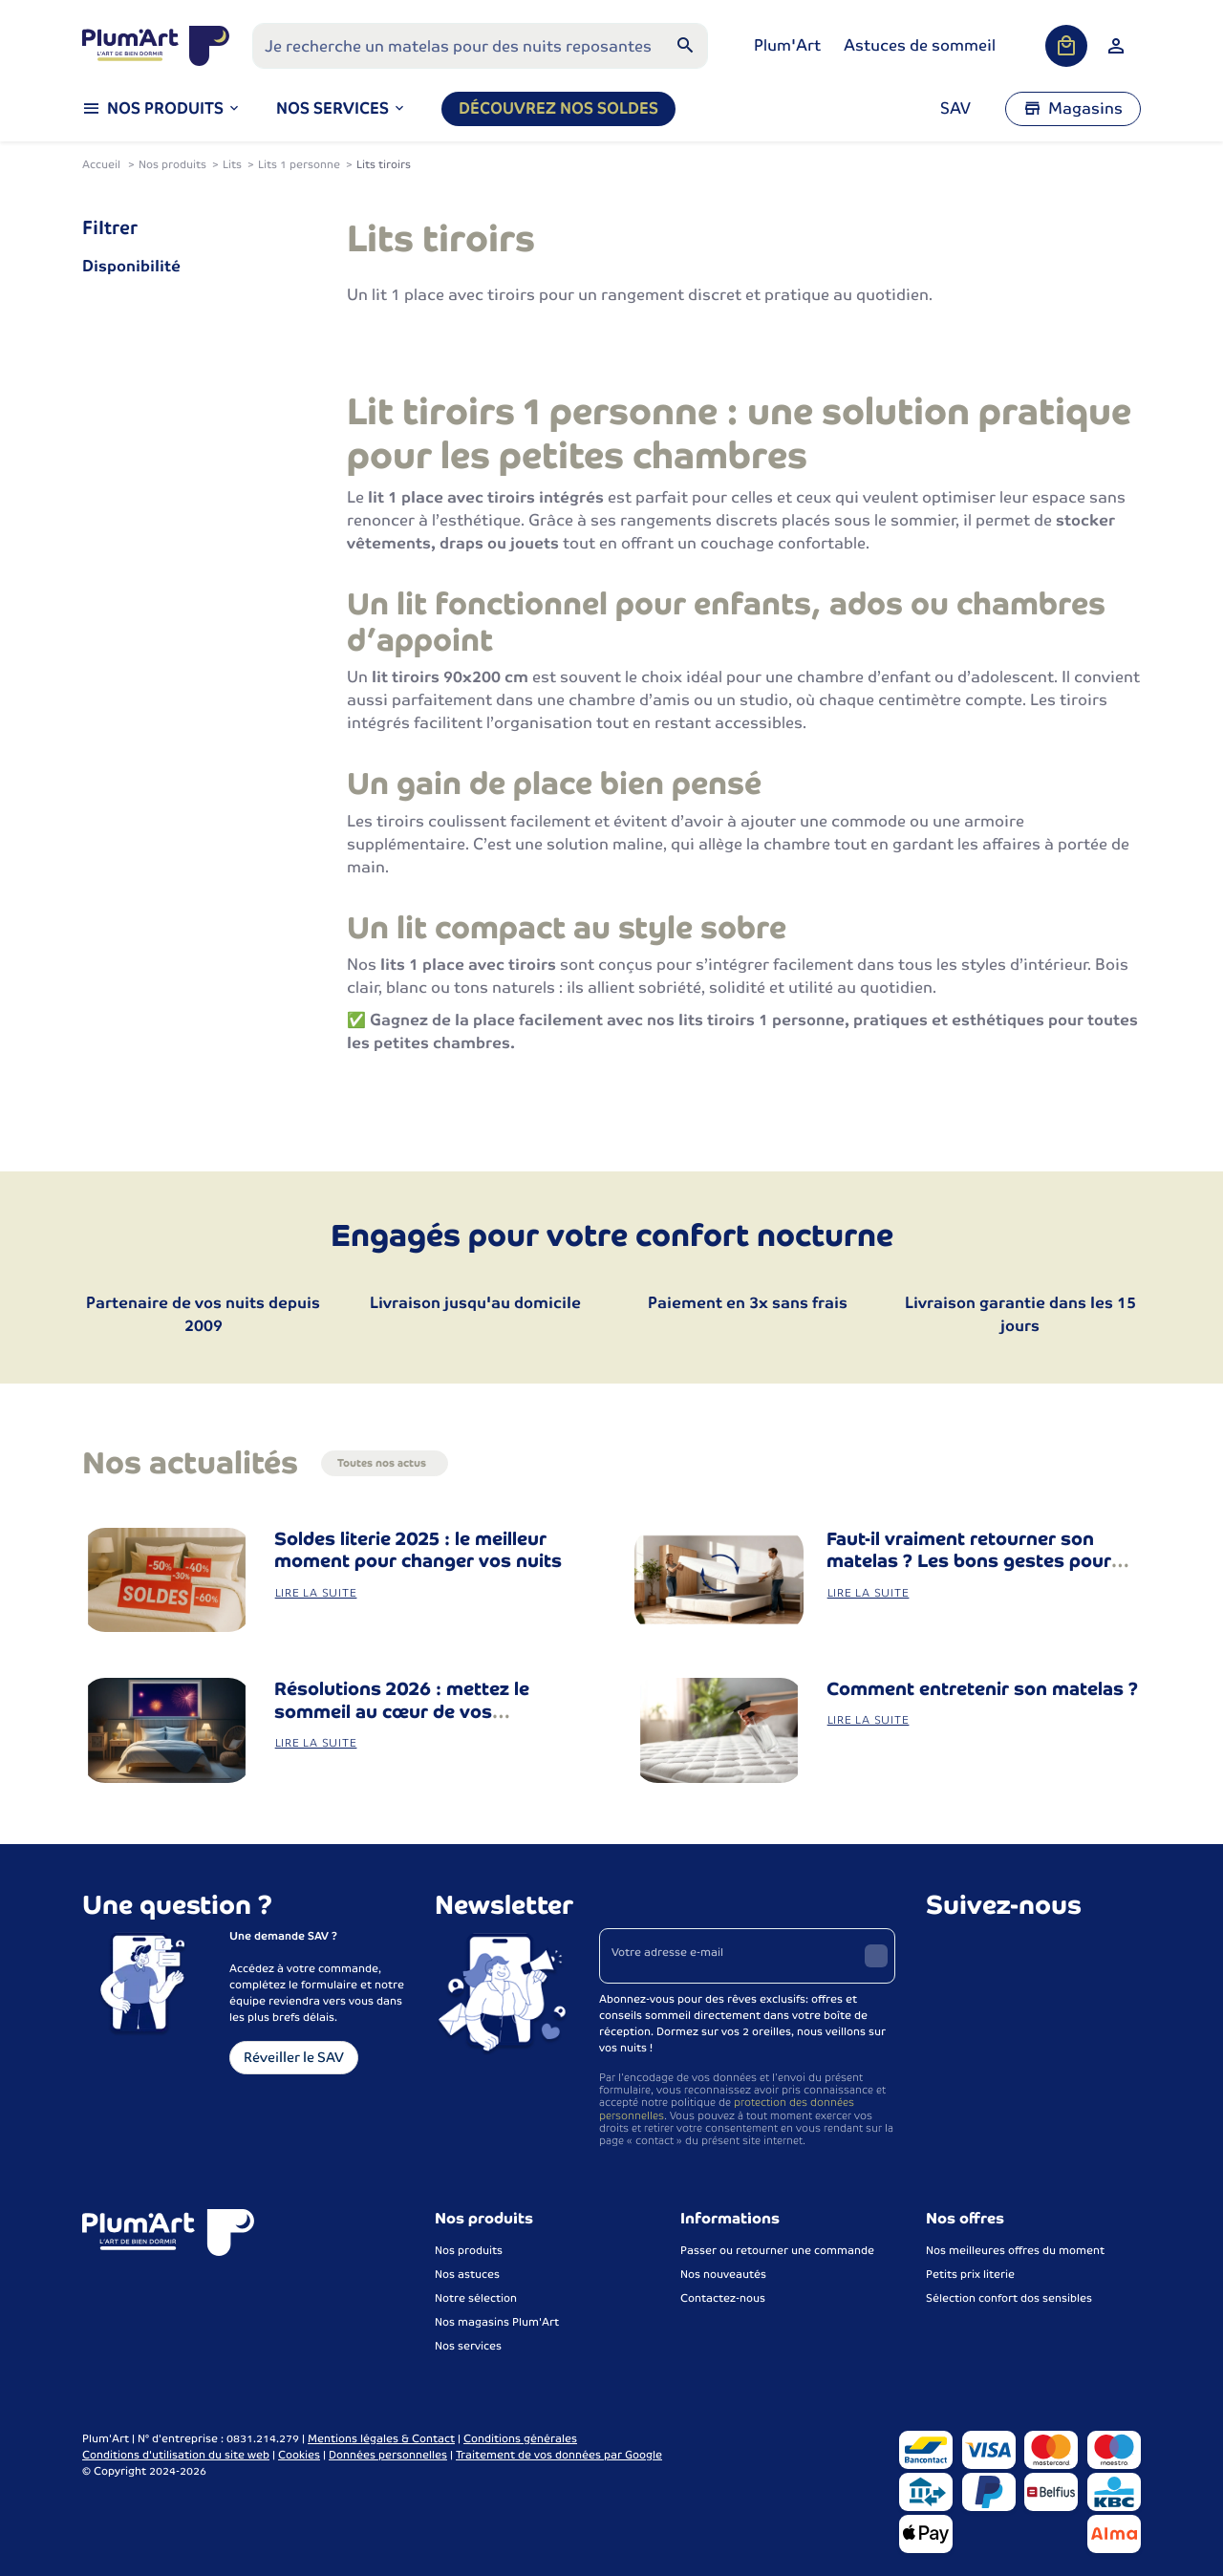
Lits (232, 164)
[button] (341, 109)
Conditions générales (520, 2438)
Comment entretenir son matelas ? (982, 1689)
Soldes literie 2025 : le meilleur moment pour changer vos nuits (418, 1550)
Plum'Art (787, 45)
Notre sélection (476, 2298)
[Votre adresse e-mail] (747, 1956)
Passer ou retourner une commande (777, 2250)
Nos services (468, 2345)
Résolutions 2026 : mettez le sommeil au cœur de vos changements (401, 1712)
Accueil (101, 164)
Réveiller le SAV (294, 2057)
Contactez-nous (722, 2298)
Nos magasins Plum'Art (497, 2322)
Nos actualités (190, 1463)
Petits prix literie (970, 2274)
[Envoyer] (876, 1955)
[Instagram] (985, 1953)
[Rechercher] (685, 46)
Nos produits (172, 164)
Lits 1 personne (299, 164)
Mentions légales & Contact (381, 2438)
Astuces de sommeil (920, 45)
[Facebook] (943, 1953)
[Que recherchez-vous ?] (480, 46)
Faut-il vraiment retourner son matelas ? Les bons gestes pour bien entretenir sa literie (968, 1562)
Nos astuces (467, 2274)
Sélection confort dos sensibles (1009, 2298)
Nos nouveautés (723, 2274)
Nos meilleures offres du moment (1015, 2250)
